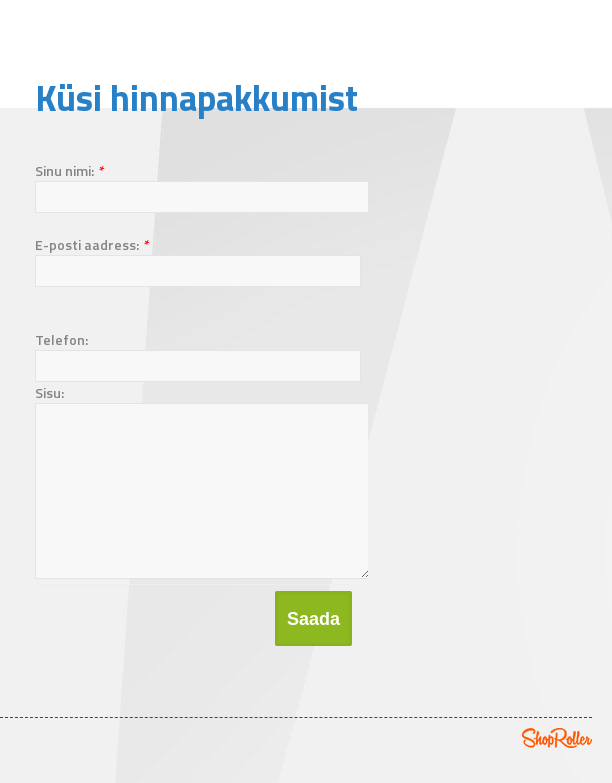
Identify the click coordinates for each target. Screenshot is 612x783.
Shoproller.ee (557, 768)
